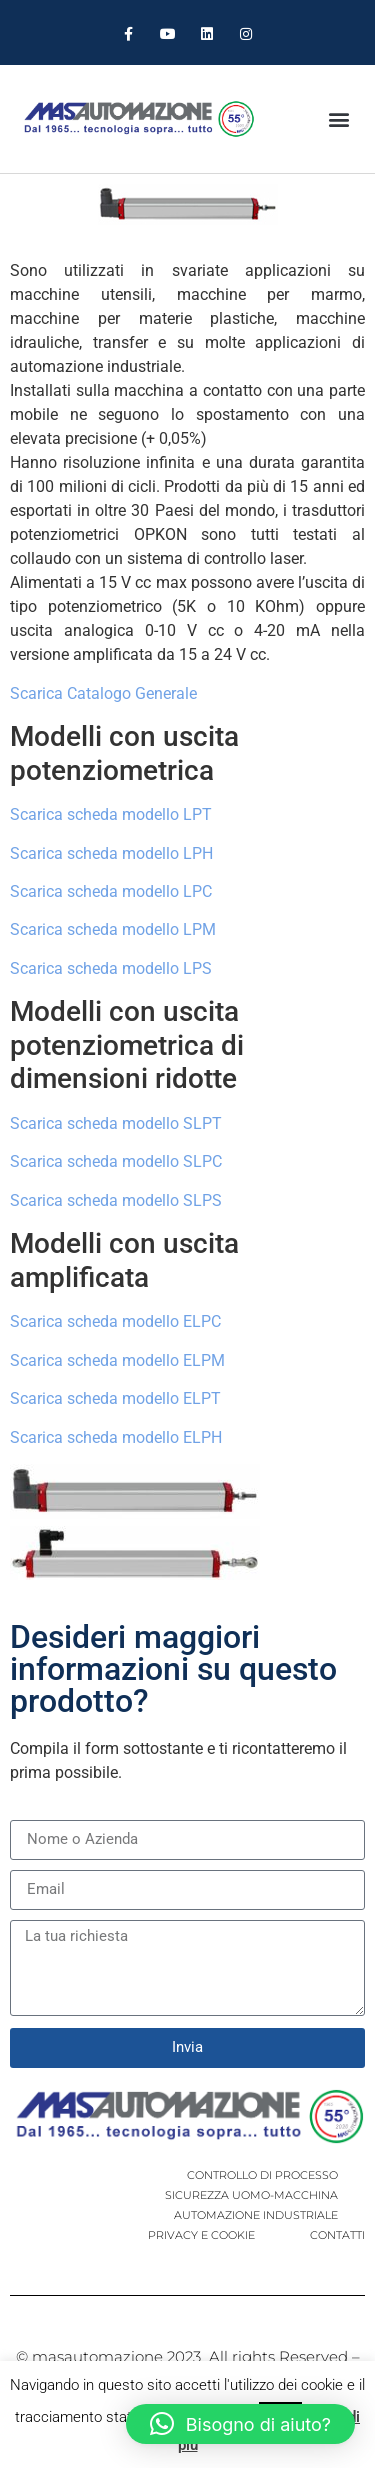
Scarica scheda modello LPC (111, 891)
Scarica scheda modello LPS (111, 968)
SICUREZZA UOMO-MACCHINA (251, 2195)
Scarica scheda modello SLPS (116, 1200)
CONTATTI (337, 2235)
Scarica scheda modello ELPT (115, 1398)
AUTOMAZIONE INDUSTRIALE (256, 2215)
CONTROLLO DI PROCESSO (262, 2175)
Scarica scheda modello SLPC (116, 1161)
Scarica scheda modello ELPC (115, 1321)
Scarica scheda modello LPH (111, 853)
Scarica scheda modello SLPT (116, 1123)
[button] (338, 118)
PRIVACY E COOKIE (201, 2235)
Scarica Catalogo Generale (103, 693)
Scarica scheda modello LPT (111, 814)
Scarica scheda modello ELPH (116, 1437)
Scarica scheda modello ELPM (117, 1360)
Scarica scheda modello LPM (113, 929)
